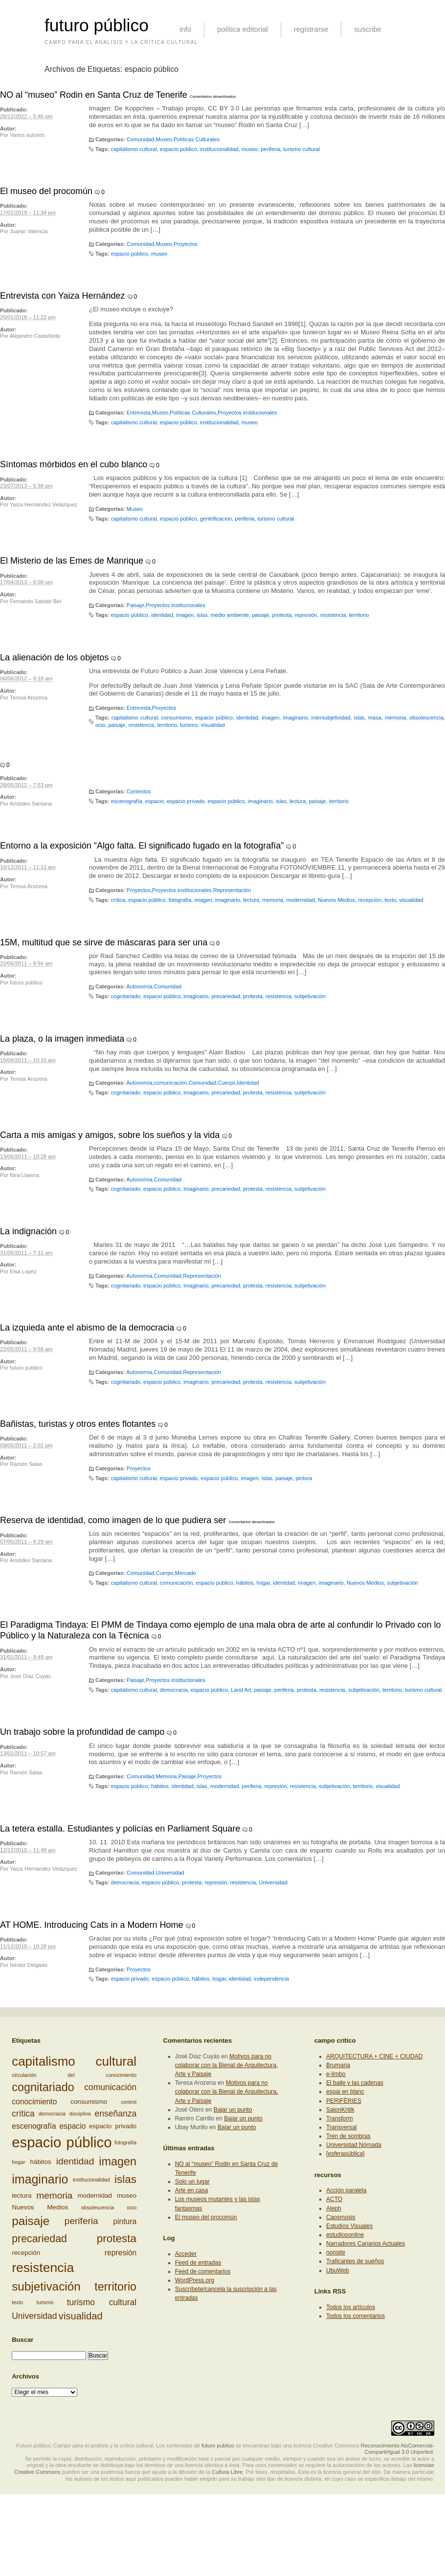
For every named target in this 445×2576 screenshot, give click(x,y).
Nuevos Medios (336, 900)
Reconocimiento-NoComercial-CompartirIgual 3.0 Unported (397, 2449)
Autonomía (139, 986)
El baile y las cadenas (354, 2082)
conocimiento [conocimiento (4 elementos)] (34, 2101)
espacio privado (185, 801)
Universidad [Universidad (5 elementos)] (34, 2316)
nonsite (335, 2252)
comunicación (170, 1083)
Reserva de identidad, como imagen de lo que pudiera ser (113, 1520)
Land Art (241, 1690)
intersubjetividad (331, 717)
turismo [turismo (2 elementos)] (45, 2302)
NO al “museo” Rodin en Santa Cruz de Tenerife (93, 95)
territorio (359, 615)
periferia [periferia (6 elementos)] (81, 2221)
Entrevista (139, 412)
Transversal (341, 2127)
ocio (100, 725)
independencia (271, 1979)
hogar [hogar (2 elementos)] (18, 2162)
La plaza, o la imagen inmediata (62, 1039)
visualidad (213, 725)
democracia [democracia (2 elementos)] (52, 2114)
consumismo (176, 717)
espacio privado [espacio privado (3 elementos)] (112, 2125)
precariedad (225, 996)
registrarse (311, 29)
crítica (118, 900)
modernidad (300, 900)
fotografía (180, 900)
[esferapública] (345, 2153)
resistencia (333, 615)
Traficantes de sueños (355, 2261)
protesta (282, 615)
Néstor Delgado (28, 1965)
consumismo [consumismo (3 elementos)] (88, 2101)
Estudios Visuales (349, 2226)
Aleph (333, 2208)
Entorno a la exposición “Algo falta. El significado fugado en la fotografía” (142, 846)
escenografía (126, 801)
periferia (270, 149)
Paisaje (135, 605)
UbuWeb (337, 2270)
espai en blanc (345, 2091)
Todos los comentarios (355, 2316)
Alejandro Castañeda (35, 336)
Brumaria (338, 2065)
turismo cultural (301, 149)
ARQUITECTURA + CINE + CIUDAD (374, 2056)
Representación (232, 890)
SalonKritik (340, 2109)
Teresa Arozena (28, 697)
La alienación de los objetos (54, 657)
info (185, 29)
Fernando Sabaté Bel (35, 601)
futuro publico (26, 982)
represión (306, 615)
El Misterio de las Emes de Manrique (71, 561)
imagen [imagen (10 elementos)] (117, 2161)
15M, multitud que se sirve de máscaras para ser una (103, 942)
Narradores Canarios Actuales (365, 2243)
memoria (395, 717)
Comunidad (141, 139)
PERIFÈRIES (343, 2100)
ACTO (334, 2199)
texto (390, 900)
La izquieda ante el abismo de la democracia (87, 1327)
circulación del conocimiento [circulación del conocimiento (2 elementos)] (74, 2075)
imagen (185, 615)
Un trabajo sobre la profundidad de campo (82, 1732)
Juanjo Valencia (28, 231)
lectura (297, 801)
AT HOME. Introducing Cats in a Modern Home (91, 1925)
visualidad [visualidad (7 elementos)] (81, 2316)
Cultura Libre (227, 2472)
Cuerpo (226, 1083)
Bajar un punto (233, 2109)
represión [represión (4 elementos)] (120, 2253)
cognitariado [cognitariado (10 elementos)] (43, 2087)
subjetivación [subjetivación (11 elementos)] (46, 2286)
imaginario (295, 717)
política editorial (242, 29)
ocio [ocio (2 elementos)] (132, 2207)
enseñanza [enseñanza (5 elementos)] (116, 2113)
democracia (174, 1690)
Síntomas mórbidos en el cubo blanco (73, 464)
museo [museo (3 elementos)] (126, 2195)
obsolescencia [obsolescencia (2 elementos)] (97, 2207)
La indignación (28, 1231)
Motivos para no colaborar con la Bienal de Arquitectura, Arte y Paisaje (226, 2065)
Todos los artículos (350, 2307)
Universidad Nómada (353, 2144)
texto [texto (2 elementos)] (17, 2302)
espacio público (178, 149)
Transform (339, 2118)
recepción (369, 900)
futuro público (96, 25)
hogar (263, 1583)
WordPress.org (194, 2280)
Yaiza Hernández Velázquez (43, 504)
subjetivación (310, 996)
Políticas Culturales (197, 139)
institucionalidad (219, 149)
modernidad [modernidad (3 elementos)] (94, 2195)
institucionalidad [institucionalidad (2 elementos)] (91, 2180)
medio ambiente (230, 615)
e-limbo (336, 2074)
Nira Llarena (24, 1175)
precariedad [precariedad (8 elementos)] (39, 2239)
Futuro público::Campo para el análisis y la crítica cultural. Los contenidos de (108, 2445)
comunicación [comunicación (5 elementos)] (110, 2087)
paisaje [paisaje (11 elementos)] (30, 2220)
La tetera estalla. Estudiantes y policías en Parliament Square (120, 1829)
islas (202, 615)
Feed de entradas (198, 2262)
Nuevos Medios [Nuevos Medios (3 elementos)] (40, 2207)
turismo (189, 725)
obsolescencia (426, 717)
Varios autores (27, 135)
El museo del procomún (46, 191)
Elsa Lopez (23, 1271)
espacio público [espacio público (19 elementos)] (61, 2142)
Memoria (166, 1776)
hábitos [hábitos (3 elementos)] (40, 2161)
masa (374, 717)
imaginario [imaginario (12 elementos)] (40, 2179)
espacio (154, 801)
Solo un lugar (192, 2181)
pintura (303, 1478)
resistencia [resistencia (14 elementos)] (43, 2267)
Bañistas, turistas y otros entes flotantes (78, 1424)
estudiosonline (345, 2234)
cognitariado (125, 996)
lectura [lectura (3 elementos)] (21, 2195)
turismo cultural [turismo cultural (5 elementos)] (101, 2302)
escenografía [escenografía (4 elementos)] (34, 2126)
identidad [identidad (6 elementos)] (75, 2161)
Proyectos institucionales (247, 412)
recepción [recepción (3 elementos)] (26, 2252)
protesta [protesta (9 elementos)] (116, 2238)
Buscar (22, 2339)
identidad (162, 615)
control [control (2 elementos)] (128, 2102)
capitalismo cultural (134, 149)
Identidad (248, 1083)
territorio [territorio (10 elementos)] (115, 2286)
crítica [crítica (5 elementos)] (23, 2113)
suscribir (367, 29)
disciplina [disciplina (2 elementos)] (80, 2114)
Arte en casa (191, 2190)
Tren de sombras (348, 2136)
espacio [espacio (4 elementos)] (72, 2126)
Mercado (185, 1573)
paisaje (260, 615)
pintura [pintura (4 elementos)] (124, 2221)
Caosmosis (341, 2217)
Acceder (186, 2253)
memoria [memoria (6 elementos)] (54, 2195)
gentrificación (216, 519)
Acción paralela (346, 2190)
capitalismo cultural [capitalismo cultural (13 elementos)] (74, 2061)
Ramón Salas (26, 1464)
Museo (164, 139)
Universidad (170, 1873)
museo (250, 149)
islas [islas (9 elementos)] (125, 2179)
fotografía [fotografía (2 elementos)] (125, 2142)
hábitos (245, 1583)
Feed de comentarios (202, 2271)
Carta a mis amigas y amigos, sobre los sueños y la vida (110, 1135)
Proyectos (186, 244)
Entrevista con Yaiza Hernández (62, 296)
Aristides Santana (31, 804)
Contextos (139, 791)
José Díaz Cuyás (30, 1676)
